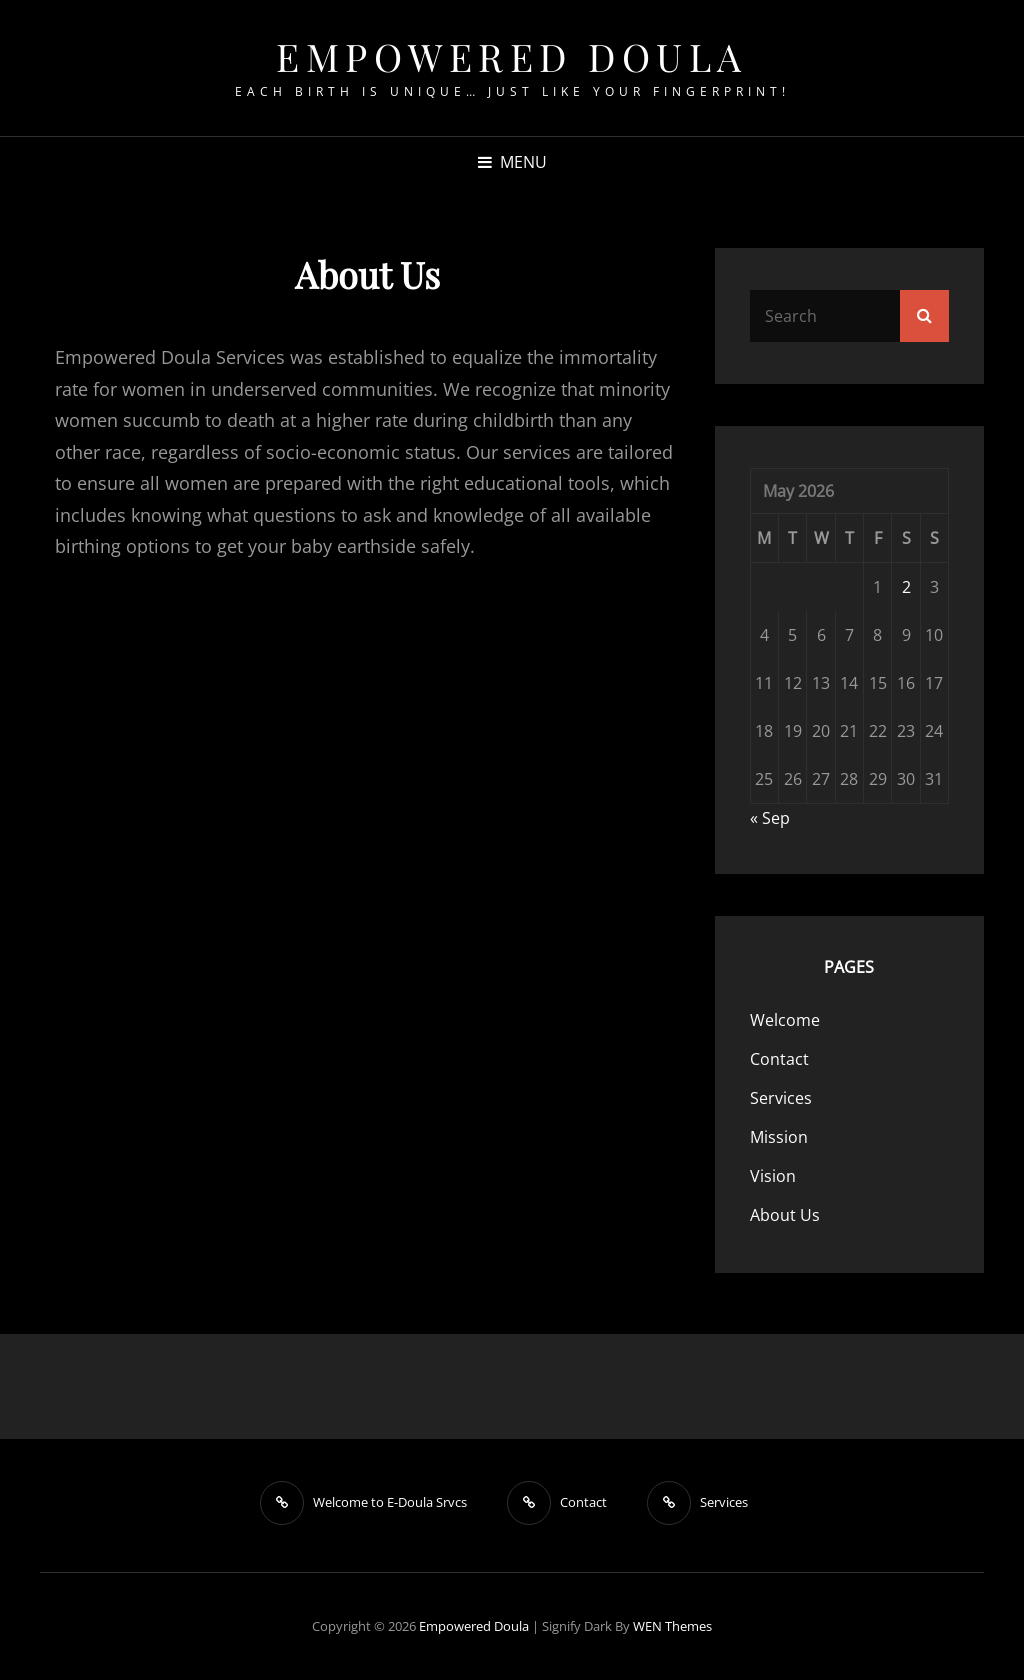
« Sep (770, 818)
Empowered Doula (512, 56)
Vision (773, 1176)
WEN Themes (672, 1626)
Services (781, 1098)
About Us (785, 1215)
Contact (779, 1059)
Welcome (785, 1020)
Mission (779, 1137)
